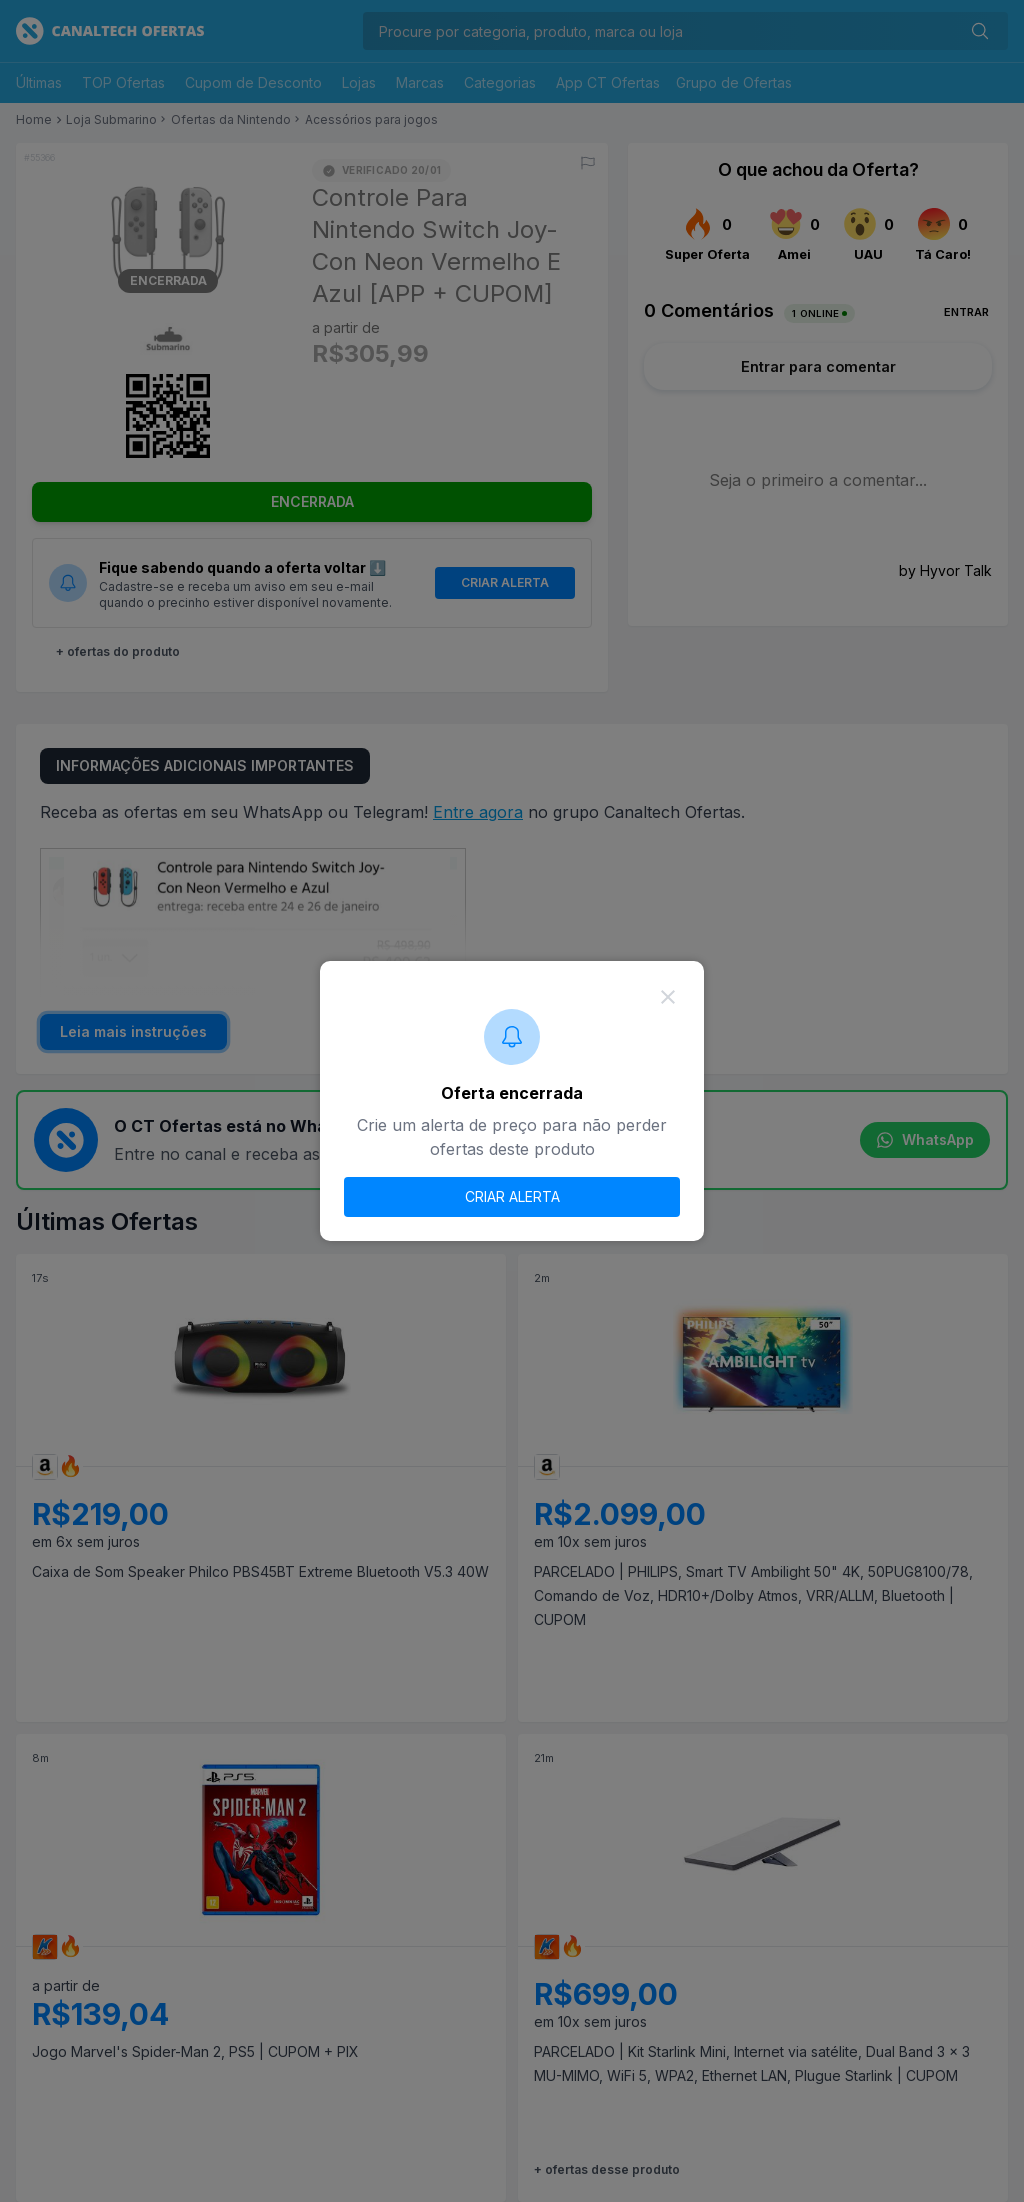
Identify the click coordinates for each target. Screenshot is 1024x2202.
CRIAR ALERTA (512, 1196)
